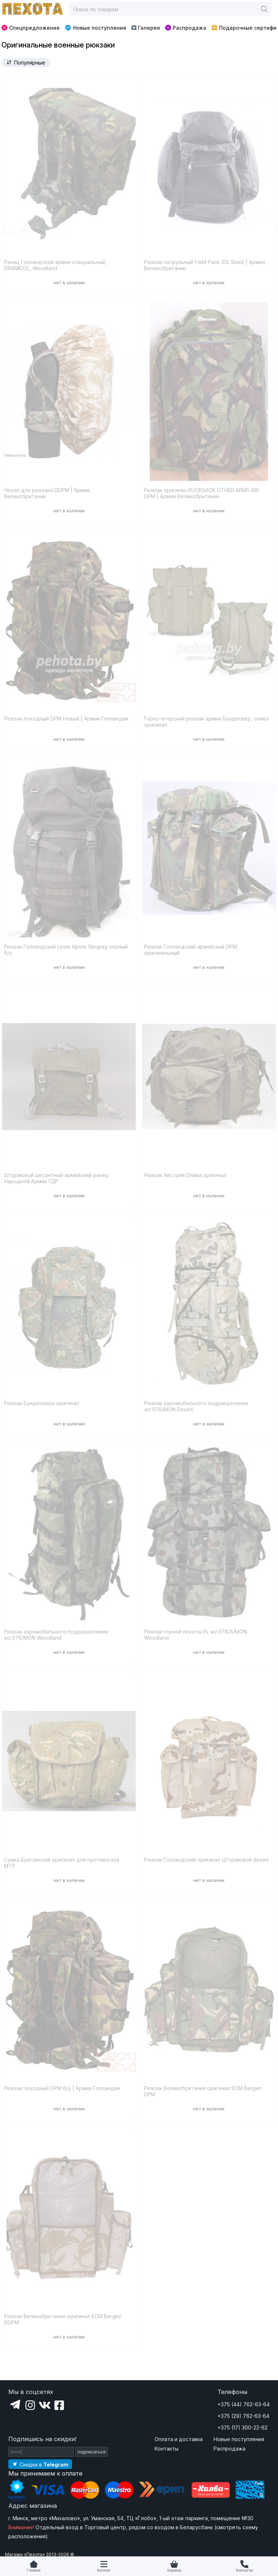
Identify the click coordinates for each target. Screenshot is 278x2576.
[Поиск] (264, 9)
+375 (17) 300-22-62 (243, 2427)
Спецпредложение (30, 28)
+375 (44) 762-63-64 (244, 2404)
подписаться (91, 2452)
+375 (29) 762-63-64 (243, 2416)
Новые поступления (95, 27)
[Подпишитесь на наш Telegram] (40, 2464)
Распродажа (185, 28)
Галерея (145, 28)
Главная (34, 2570)
